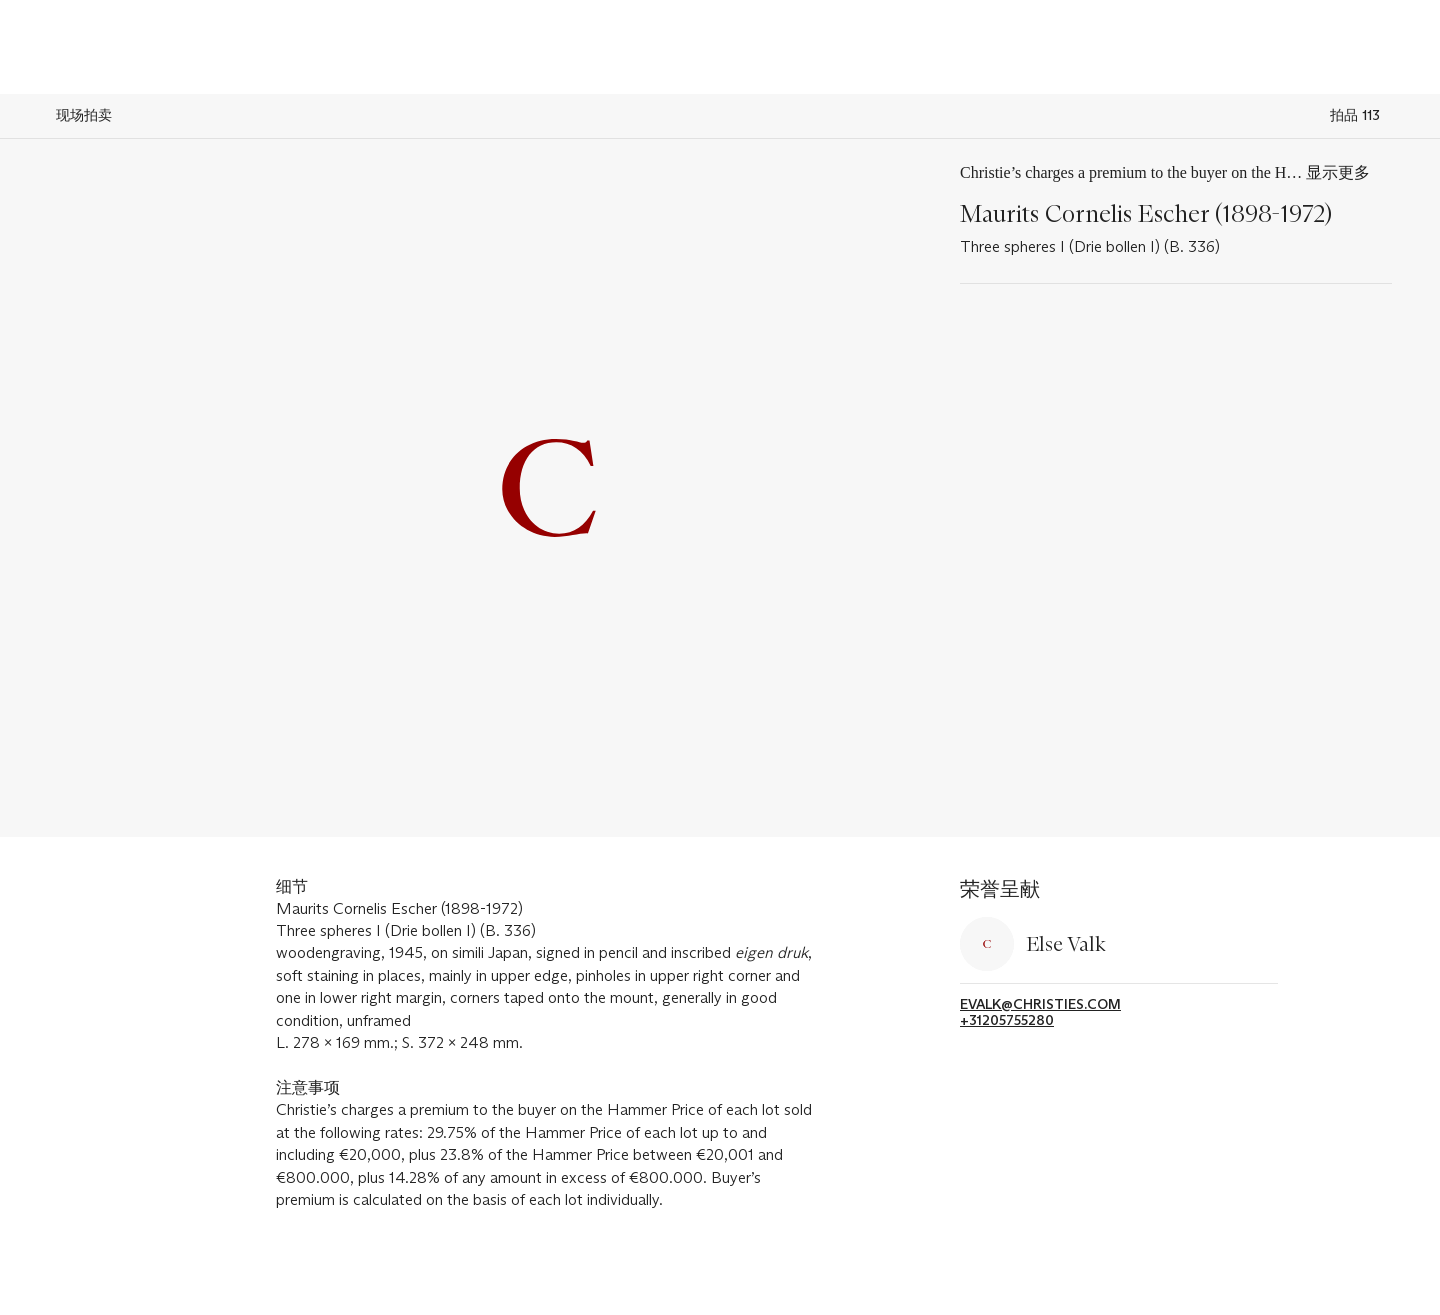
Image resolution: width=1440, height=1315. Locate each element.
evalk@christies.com (1040, 1004)
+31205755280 (1007, 1020)
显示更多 (1338, 172)
